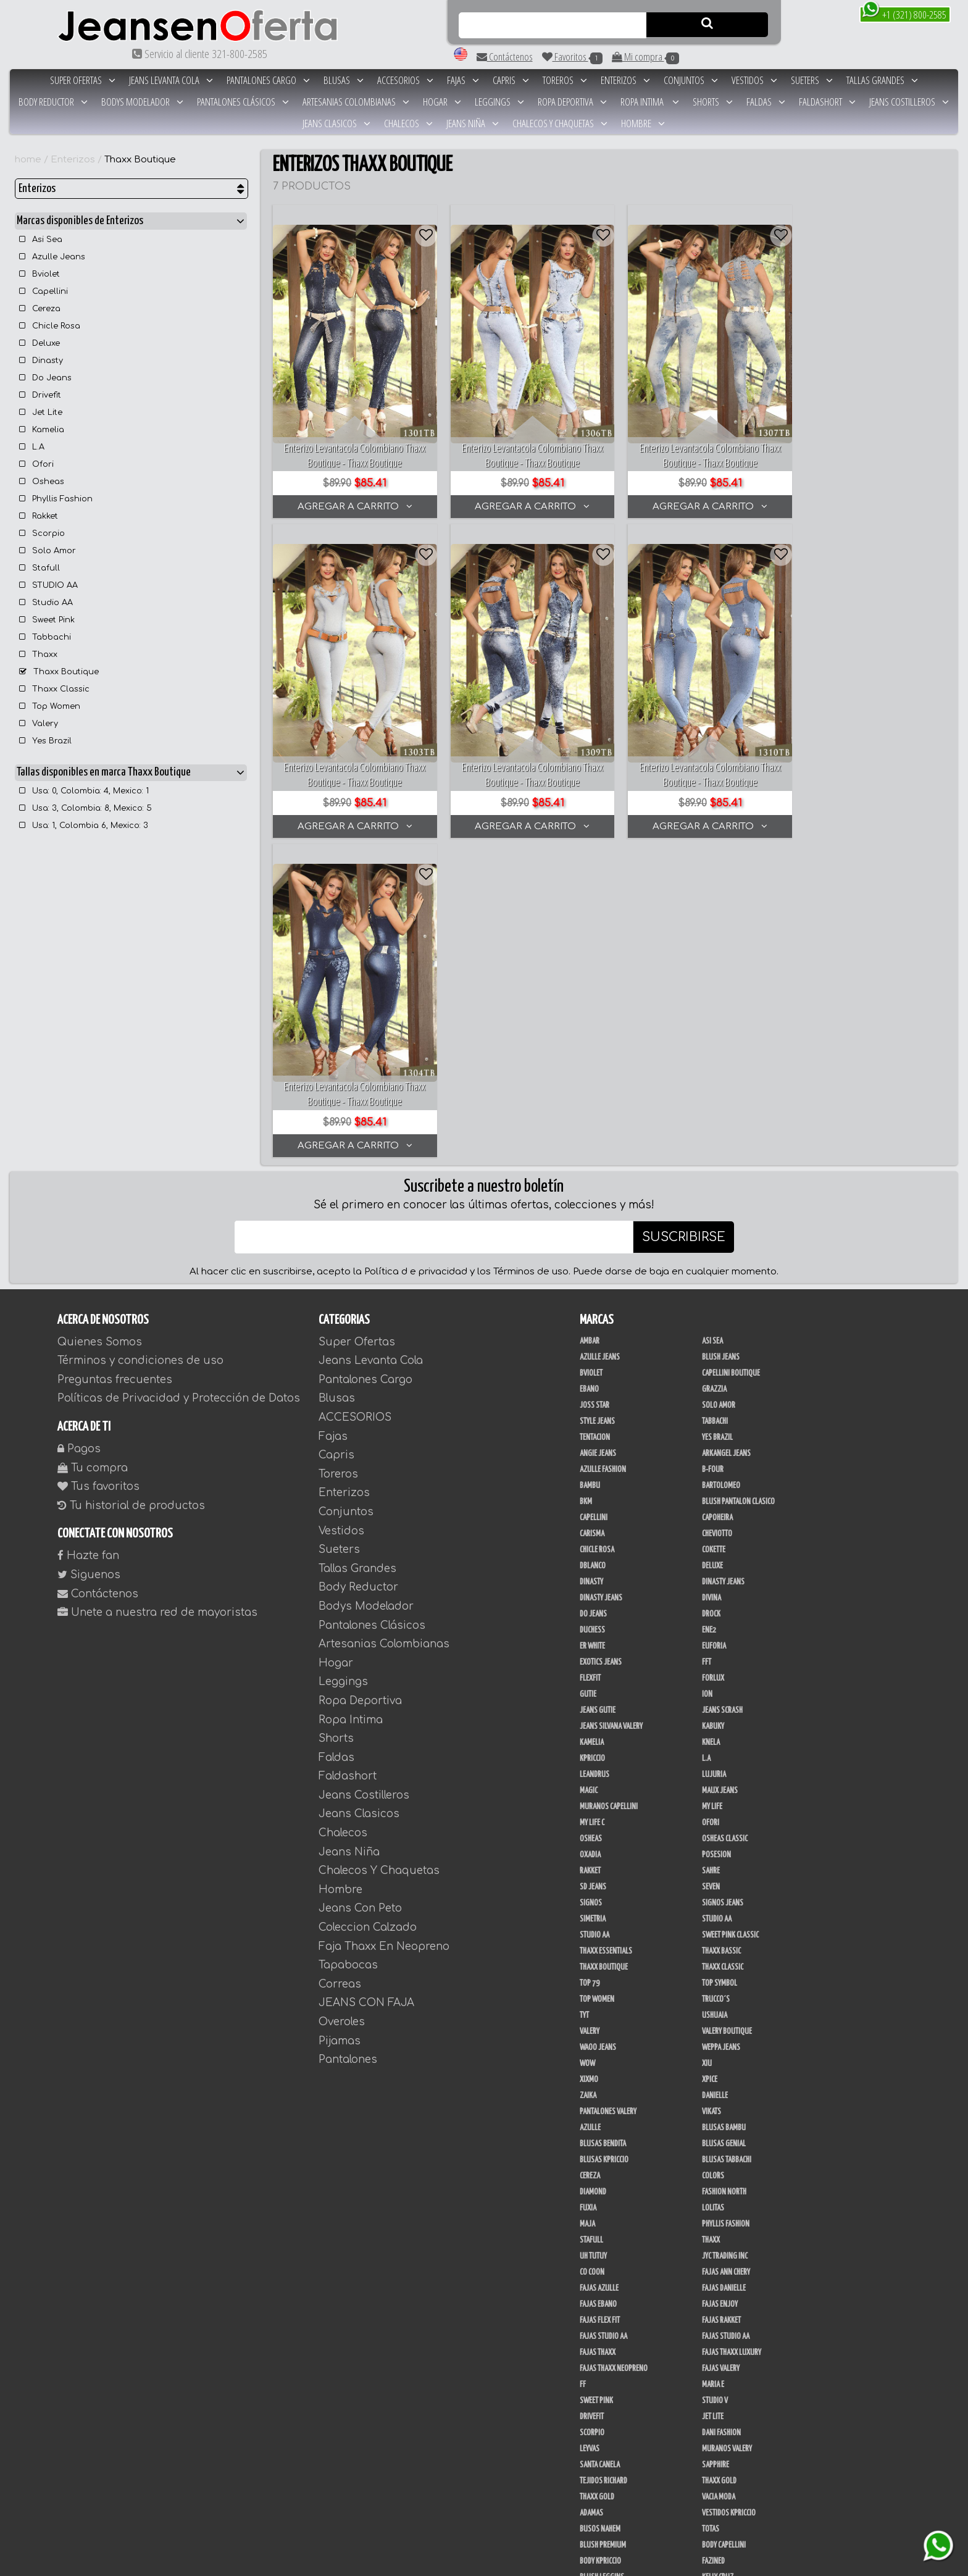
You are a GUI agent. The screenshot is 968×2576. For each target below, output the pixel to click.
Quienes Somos (99, 1025)
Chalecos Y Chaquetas (559, 123)
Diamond (593, 1874)
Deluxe (39, 343)
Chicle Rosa (49, 326)
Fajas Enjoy (720, 1987)
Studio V (715, 2083)
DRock (711, 1296)
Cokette (713, 1232)
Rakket (38, 516)
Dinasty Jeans (723, 1264)
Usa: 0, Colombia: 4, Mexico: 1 (84, 791)
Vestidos (754, 80)
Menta (711, 2420)
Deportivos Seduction (614, 2372)
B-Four (713, 1152)
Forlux (713, 1361)
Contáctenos (505, 56)
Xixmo (589, 1762)
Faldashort (827, 101)
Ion (707, 1377)
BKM (586, 1184)
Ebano (589, 1072)
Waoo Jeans (598, 1730)
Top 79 (589, 1666)
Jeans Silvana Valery (611, 1409)
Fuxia (588, 1890)
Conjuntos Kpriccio (732, 2340)
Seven (711, 1569)
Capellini (43, 291)
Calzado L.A (597, 2500)
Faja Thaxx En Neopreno (384, 1629)
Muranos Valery (727, 2131)
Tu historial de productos (131, 1188)
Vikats (711, 1794)
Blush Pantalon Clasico (738, 1184)
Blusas (343, 80)
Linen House (598, 2308)
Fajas (463, 80)
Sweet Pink (47, 620)
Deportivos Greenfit (611, 2356)
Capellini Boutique (731, 1056)
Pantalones (348, 1742)
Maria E (713, 2067)
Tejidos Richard (603, 2163)
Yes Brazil (45, 741)
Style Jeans (597, 1104)
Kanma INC (717, 2292)
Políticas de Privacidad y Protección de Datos (178, 1081)
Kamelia (41, 429)
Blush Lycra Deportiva (735, 2308)
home (28, 159)
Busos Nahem (600, 2211)
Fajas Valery (721, 2051)
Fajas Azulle (599, 1971)
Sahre (711, 1553)
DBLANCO (593, 1248)
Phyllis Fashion (56, 499)
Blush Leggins (602, 2260)
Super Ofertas (82, 80)
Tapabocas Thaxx (605, 2532)
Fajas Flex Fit (600, 2003)
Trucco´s (716, 1682)
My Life (712, 1489)
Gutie (588, 1377)
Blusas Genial (724, 1826)
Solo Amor (47, 550)
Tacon (711, 2516)
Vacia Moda (718, 2179)
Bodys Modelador (142, 101)
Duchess (592, 1312)
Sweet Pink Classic (730, 1617)
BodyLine (593, 2340)
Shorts (713, 101)
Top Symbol (719, 1666)
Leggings (499, 101)
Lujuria (714, 1457)
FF (583, 2067)
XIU (707, 1746)
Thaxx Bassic (721, 1633)
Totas (710, 2211)
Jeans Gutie (597, 1393)
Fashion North (724, 1874)
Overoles (342, 1704)
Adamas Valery (724, 2404)
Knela (711, 1425)
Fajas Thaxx (597, 2035)
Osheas (41, 481)
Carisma (592, 1216)
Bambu (590, 1168)
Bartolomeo (721, 1168)
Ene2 (709, 1312)
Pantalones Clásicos (243, 101)
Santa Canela (600, 2147)
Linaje (589, 2452)
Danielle (715, 1778)
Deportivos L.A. (725, 2356)
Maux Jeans (720, 1473)
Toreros (565, 80)
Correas (340, 1667)
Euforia (714, 1328)
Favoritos (572, 56)
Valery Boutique (727, 1714)
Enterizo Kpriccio (729, 2372)
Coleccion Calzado (368, 1610)
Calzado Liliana (726, 2500)
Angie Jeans (598, 1136)
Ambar (589, 1023)
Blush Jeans (721, 1039)
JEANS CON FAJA (366, 1686)
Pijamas (340, 1723)
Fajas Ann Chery (726, 1955)
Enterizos (625, 80)
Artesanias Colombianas (355, 101)
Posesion (716, 1537)
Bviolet (39, 274)
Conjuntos (691, 80)
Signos (591, 1585)
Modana (592, 2468)
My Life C (592, 1505)
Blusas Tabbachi (726, 1842)
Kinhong (715, 2436)
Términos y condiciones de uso (140, 1043)
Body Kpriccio (600, 2243)
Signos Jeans (722, 1585)
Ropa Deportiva (572, 101)
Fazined (713, 2243)
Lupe (709, 2452)
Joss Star (594, 1088)
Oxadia (590, 1537)
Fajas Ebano (598, 1987)
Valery (38, 723)
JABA (709, 2276)
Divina (711, 1280)
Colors (713, 1858)
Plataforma (597, 2516)
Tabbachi (45, 637)
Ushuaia (714, 1698)
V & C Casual (720, 2468)
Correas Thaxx (724, 2532)
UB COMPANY (597, 2484)
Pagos (79, 1131)
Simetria (593, 1601)
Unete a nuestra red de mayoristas (157, 1295)
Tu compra (92, 1150)
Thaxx (38, 654)
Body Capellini (724, 2227)
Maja (587, 1906)
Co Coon (592, 1955)
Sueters (812, 80)
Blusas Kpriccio (604, 1842)
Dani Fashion (721, 2115)
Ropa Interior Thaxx (610, 2404)
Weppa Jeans (721, 1730)
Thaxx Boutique (140, 159)
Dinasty (41, 360)
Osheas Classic (725, 1521)
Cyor (587, 2436)
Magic (589, 1473)
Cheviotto (717, 1216)
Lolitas (713, 1890)
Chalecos (408, 123)
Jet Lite (40, 412)
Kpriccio (592, 1441)
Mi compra (645, 56)
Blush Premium (603, 2227)
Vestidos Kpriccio (729, 2195)
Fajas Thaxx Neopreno (614, 2051)
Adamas (591, 2195)
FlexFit (590, 1361)
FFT (706, 1344)
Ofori (36, 464)
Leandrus (594, 1457)
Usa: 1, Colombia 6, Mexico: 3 (83, 825)
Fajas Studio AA (603, 2019)
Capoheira (717, 1200)
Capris (511, 80)
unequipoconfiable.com (602, 2564)
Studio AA (46, 602)
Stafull (39, 568)
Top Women (49, 706)
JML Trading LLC (603, 2292)
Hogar (442, 101)
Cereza (39, 308)
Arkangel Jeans (726, 1136)
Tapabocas (348, 1648)
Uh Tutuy (593, 1938)
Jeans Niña (472, 123)
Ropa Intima (649, 101)
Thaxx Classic (54, 689)
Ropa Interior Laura (733, 2388)
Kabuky (713, 1409)
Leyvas (589, 2131)
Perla (588, 2324)
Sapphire (715, 2147)
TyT (584, 1698)
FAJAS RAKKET (721, 2003)
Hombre (643, 123)
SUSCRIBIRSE (683, 920)
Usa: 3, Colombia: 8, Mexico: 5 (85, 808)
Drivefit (40, 395)
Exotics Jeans (601, 1344)
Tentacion (595, 1120)
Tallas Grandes (882, 80)
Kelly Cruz (717, 2260)
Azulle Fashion (603, 1152)
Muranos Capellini (609, 1489)
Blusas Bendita (603, 1826)
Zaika (588, 1778)
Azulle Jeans (52, 257)
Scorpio (42, 533)
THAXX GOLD (719, 2163)
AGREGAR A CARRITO (351, 499)
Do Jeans (45, 378)
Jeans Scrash (722, 1393)
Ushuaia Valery (603, 2420)
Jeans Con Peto (360, 1591)
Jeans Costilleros (909, 101)
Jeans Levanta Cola (171, 80)
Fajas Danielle (724, 1971)
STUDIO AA (48, 585)
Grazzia (714, 1072)
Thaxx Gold (597, 2179)
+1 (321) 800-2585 (904, 14)
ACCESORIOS (405, 80)
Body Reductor (53, 101)
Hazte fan (88, 1238)
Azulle (590, 1810)
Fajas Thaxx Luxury (731, 2035)
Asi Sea (40, 239)
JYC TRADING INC (725, 1938)
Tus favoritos (98, 1169)
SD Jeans (593, 1569)
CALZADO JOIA (721, 2484)
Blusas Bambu (724, 1810)
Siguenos (88, 1257)
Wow (587, 1746)
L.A (31, 447)
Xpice (709, 1762)
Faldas (765, 101)
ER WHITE (592, 1328)
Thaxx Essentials (606, 1633)
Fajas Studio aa (725, 2019)
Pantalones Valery (608, 1794)
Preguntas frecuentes (114, 1062)
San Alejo (717, 2324)
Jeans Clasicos (336, 123)
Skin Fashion (599, 2388)
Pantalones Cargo (268, 80)
